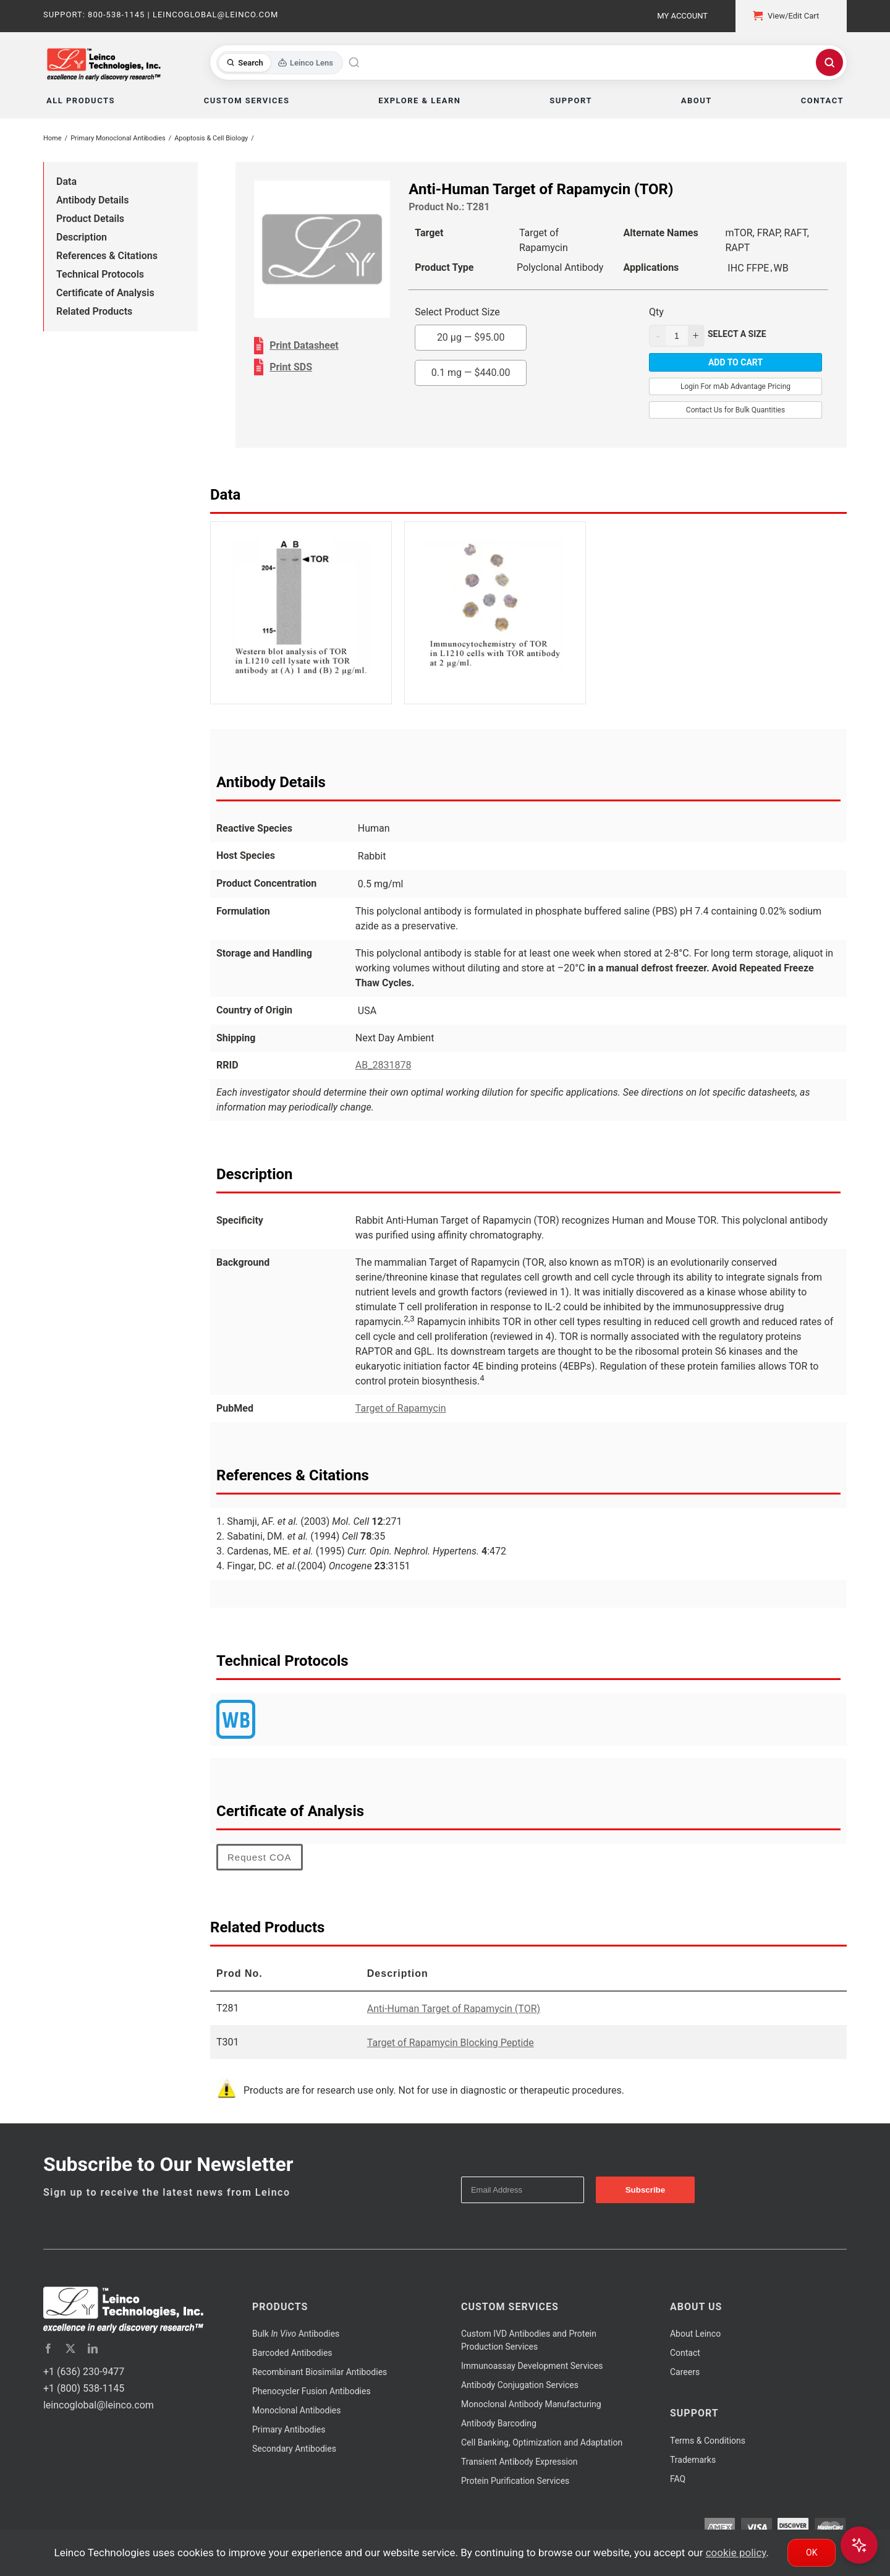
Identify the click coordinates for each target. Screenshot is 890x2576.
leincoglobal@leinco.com (98, 2405)
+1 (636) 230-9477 (83, 2372)
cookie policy (736, 2552)
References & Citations (107, 256)
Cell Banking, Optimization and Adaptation (541, 2442)
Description (81, 237)
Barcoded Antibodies (292, 2353)
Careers (685, 2372)
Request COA (259, 1857)
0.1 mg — (471, 372)
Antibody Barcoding (498, 2423)
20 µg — (471, 337)
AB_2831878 (383, 1065)
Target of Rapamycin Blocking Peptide (450, 2043)
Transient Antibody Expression (519, 2462)
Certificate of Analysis (105, 293)
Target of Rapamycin (400, 1408)
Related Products (94, 311)
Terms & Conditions (707, 2441)
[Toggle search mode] (279, 62)
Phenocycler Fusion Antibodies (311, 2391)
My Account (682, 15)
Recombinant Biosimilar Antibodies (319, 2372)
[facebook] (48, 2348)
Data (66, 181)
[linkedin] (93, 2348)
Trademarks (693, 2460)
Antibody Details (92, 200)
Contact (685, 2353)
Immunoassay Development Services (532, 2366)
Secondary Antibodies (294, 2449)
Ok (811, 2552)
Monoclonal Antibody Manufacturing (531, 2404)
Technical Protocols (100, 274)
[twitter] (70, 2348)
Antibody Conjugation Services (519, 2385)
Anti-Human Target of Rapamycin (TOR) (453, 2009)
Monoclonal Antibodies (296, 2410)
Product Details (90, 218)
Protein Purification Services (515, 2481)
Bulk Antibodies (295, 2334)
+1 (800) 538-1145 (83, 2388)
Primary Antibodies (288, 2429)
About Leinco (695, 2334)
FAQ (677, 2479)
